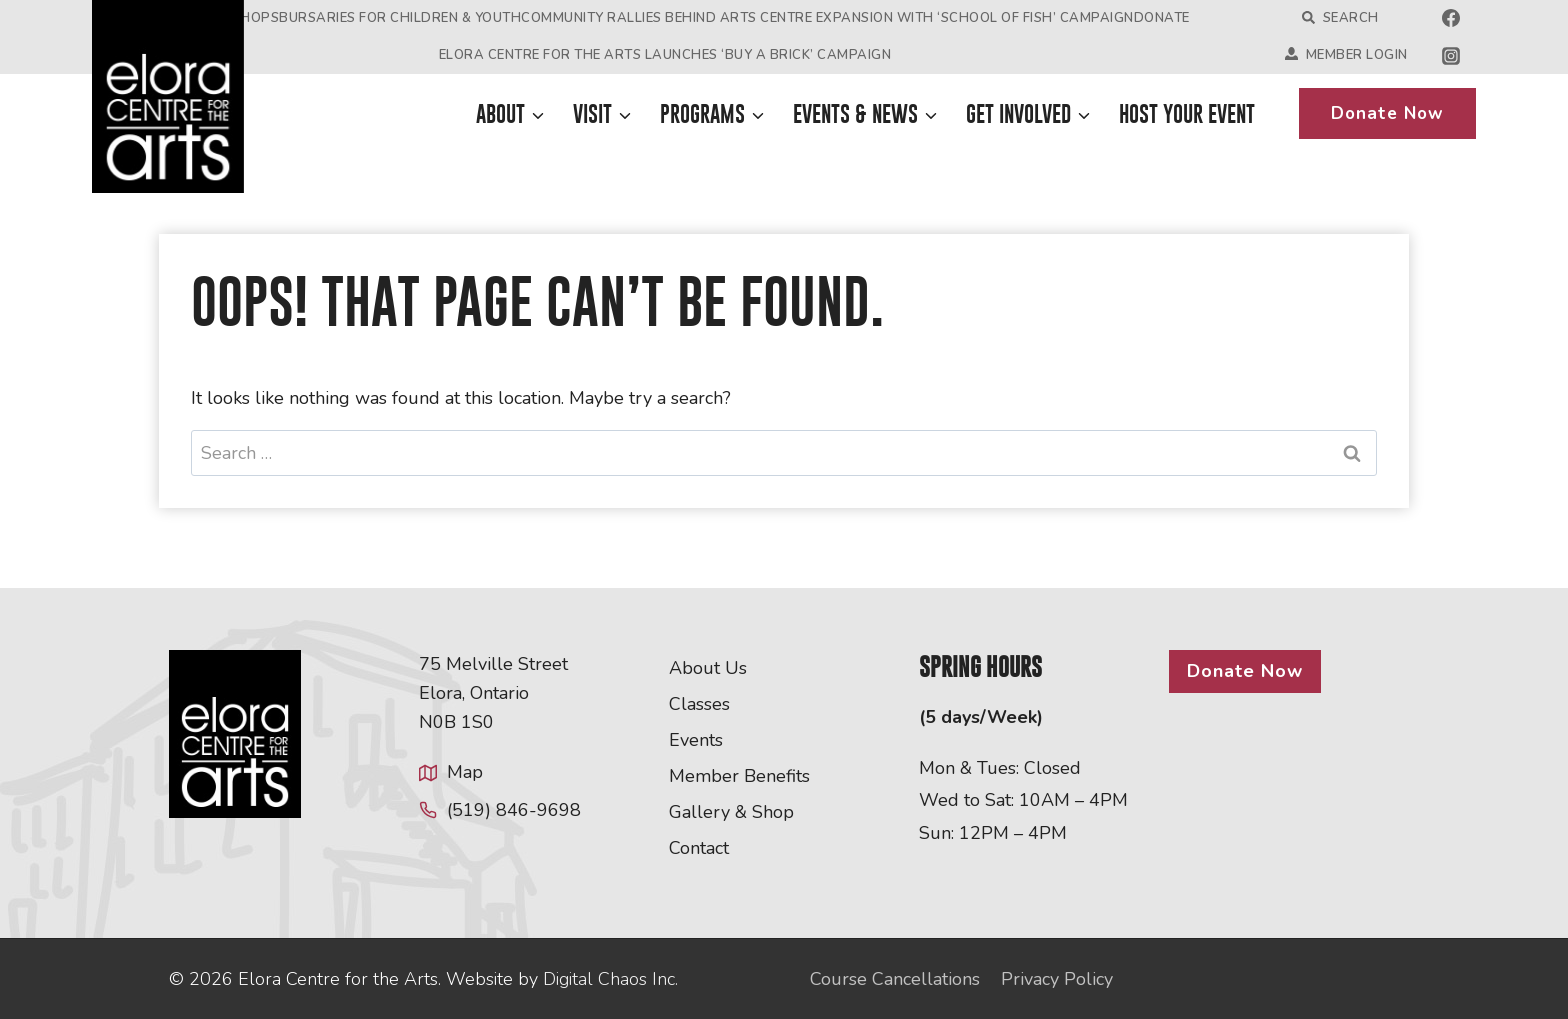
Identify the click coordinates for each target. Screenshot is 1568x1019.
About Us (708, 668)
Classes (699, 704)
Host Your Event (1187, 114)
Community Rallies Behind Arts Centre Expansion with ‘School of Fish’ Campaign (827, 18)
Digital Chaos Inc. (610, 979)
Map (465, 772)
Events (696, 740)
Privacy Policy (1057, 979)
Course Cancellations (895, 979)
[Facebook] (1451, 18)
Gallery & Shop (731, 812)
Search (1340, 18)
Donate (1162, 18)
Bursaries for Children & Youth (400, 18)
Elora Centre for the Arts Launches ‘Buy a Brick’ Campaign (665, 55)
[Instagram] (1451, 56)
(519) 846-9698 (514, 810)
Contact (699, 848)
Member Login (1346, 55)
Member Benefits (739, 776)
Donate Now (1387, 113)
